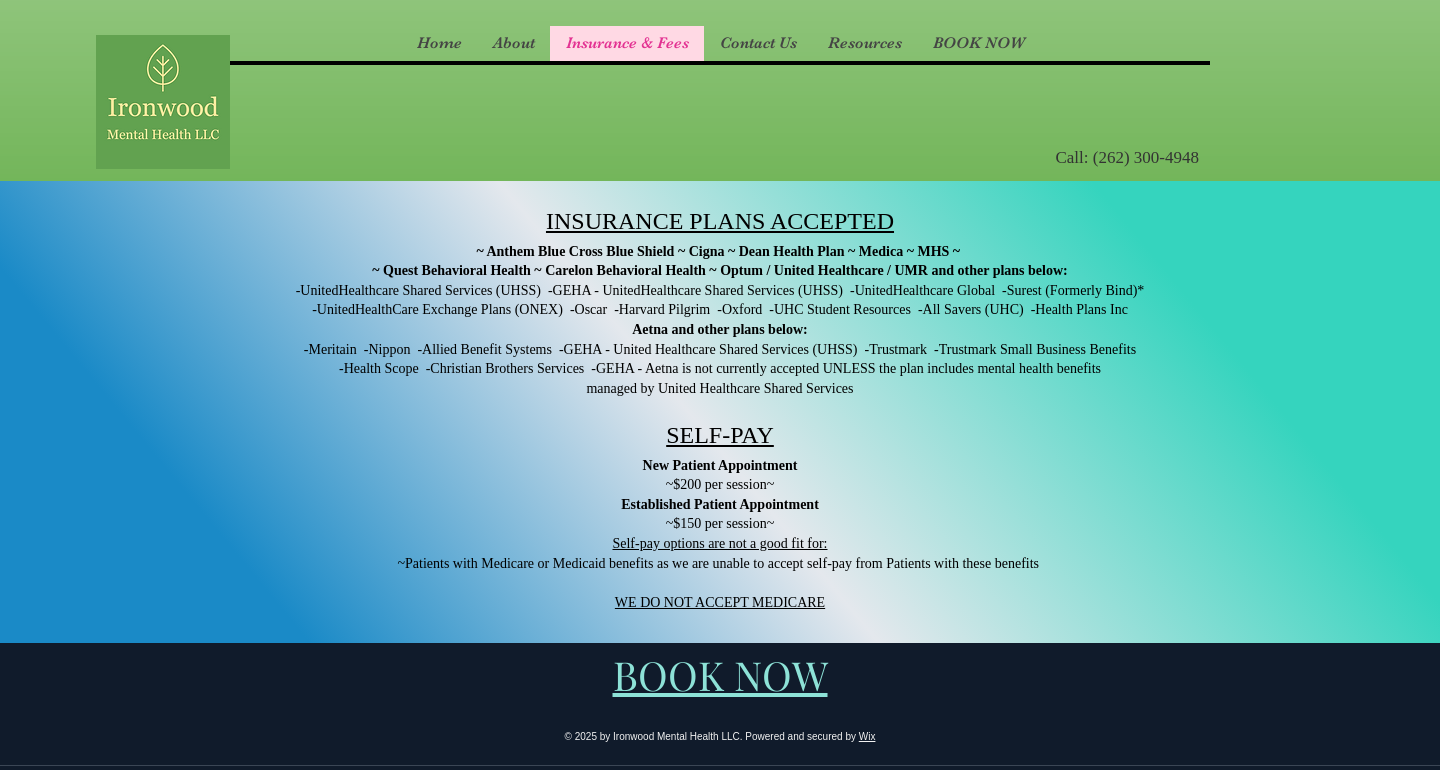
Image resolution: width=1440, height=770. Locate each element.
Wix (867, 736)
